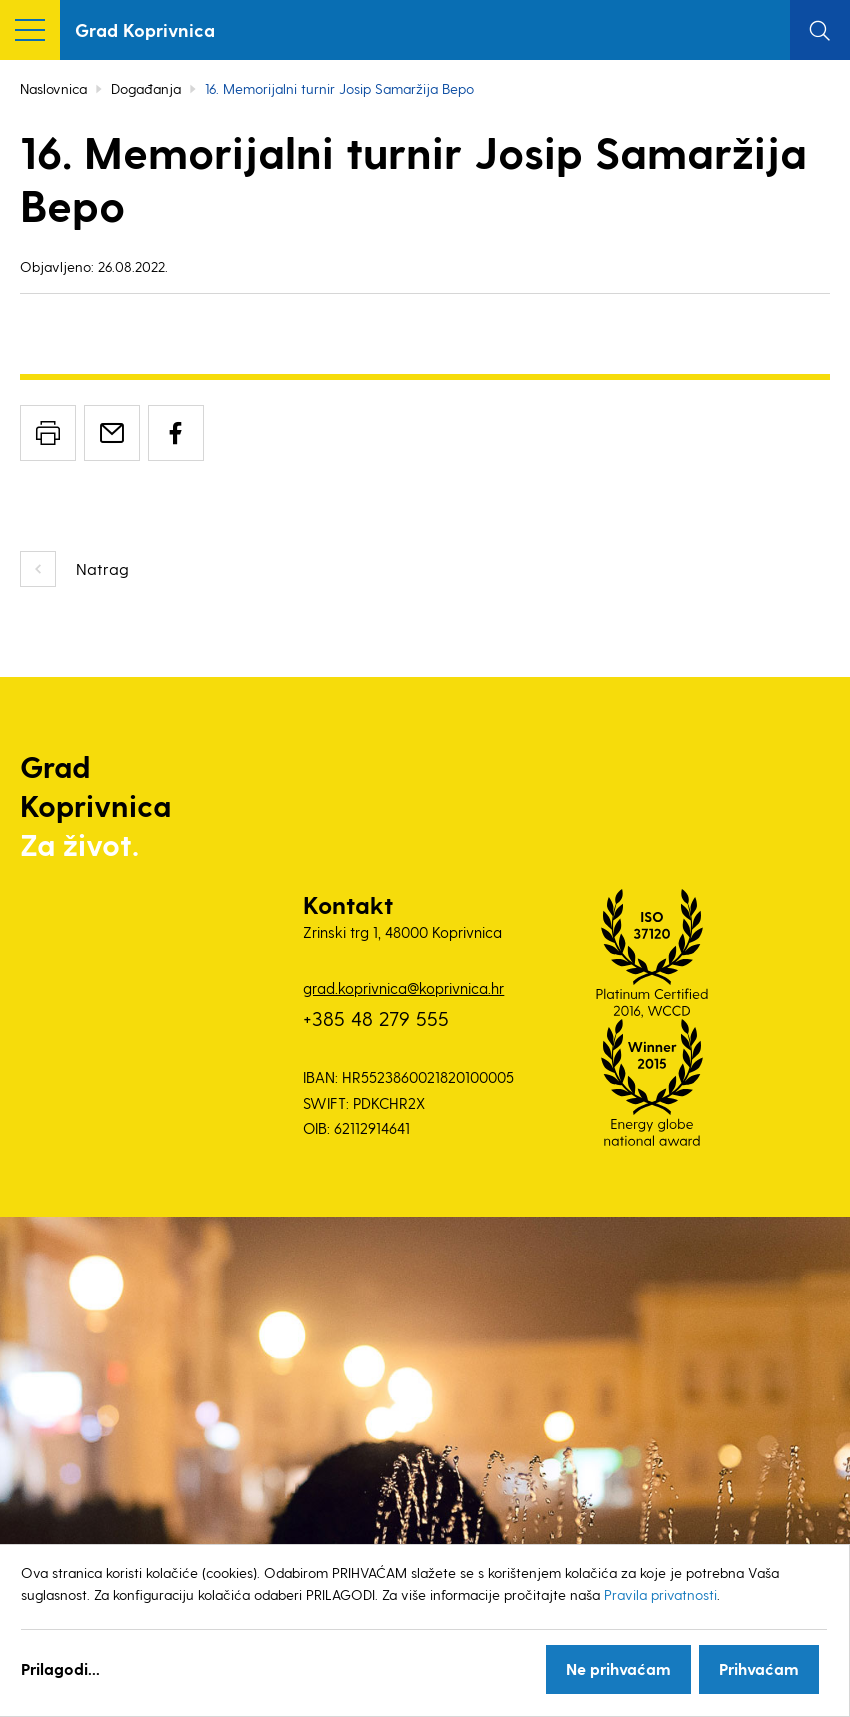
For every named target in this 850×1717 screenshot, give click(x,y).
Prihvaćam (759, 1668)
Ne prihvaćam (618, 1668)
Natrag (102, 568)
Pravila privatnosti (660, 1594)
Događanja (146, 88)
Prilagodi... (60, 1668)
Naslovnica (53, 88)
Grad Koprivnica (145, 29)
